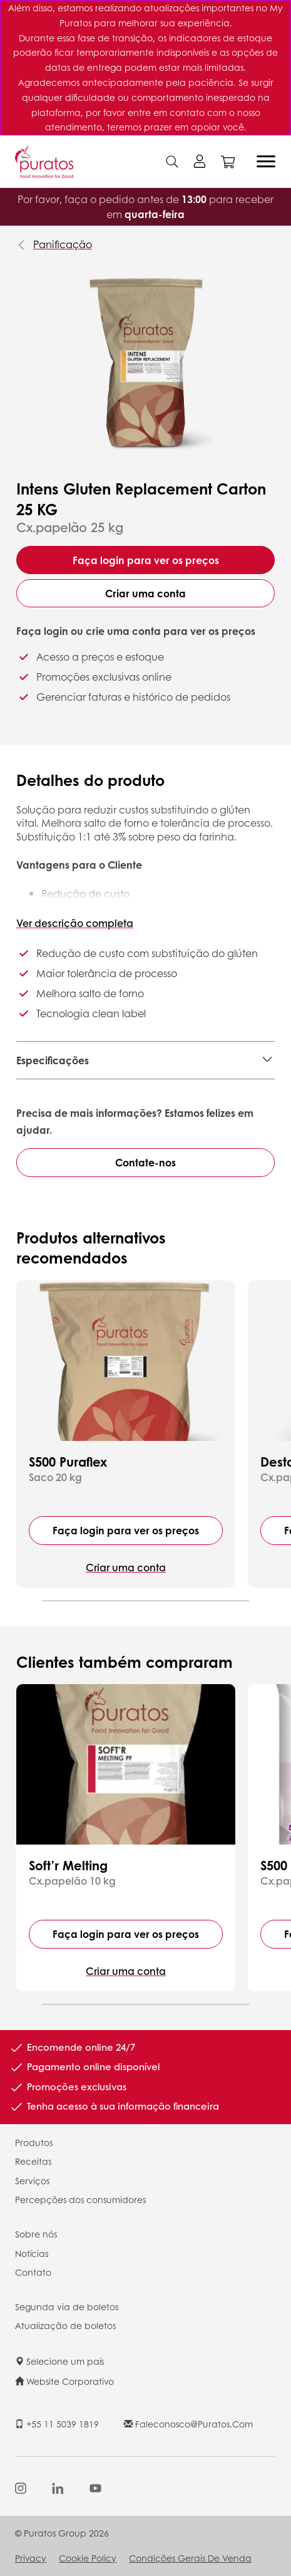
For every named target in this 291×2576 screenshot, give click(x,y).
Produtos (34, 2142)
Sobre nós (36, 2234)
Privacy (30, 2558)
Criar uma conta (145, 593)
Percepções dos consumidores (80, 2199)
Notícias (31, 2253)
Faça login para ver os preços (146, 560)
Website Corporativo (64, 2381)
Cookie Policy (87, 2558)
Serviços (32, 2180)
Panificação (62, 244)
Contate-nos (145, 1162)
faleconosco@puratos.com (188, 2423)
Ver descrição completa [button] (74, 923)
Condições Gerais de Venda (190, 2558)
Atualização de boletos (65, 2325)
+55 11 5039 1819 (57, 2423)
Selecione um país (59, 2361)
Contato (33, 2272)
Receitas (33, 2161)
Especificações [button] (52, 1060)
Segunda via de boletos (66, 2306)
